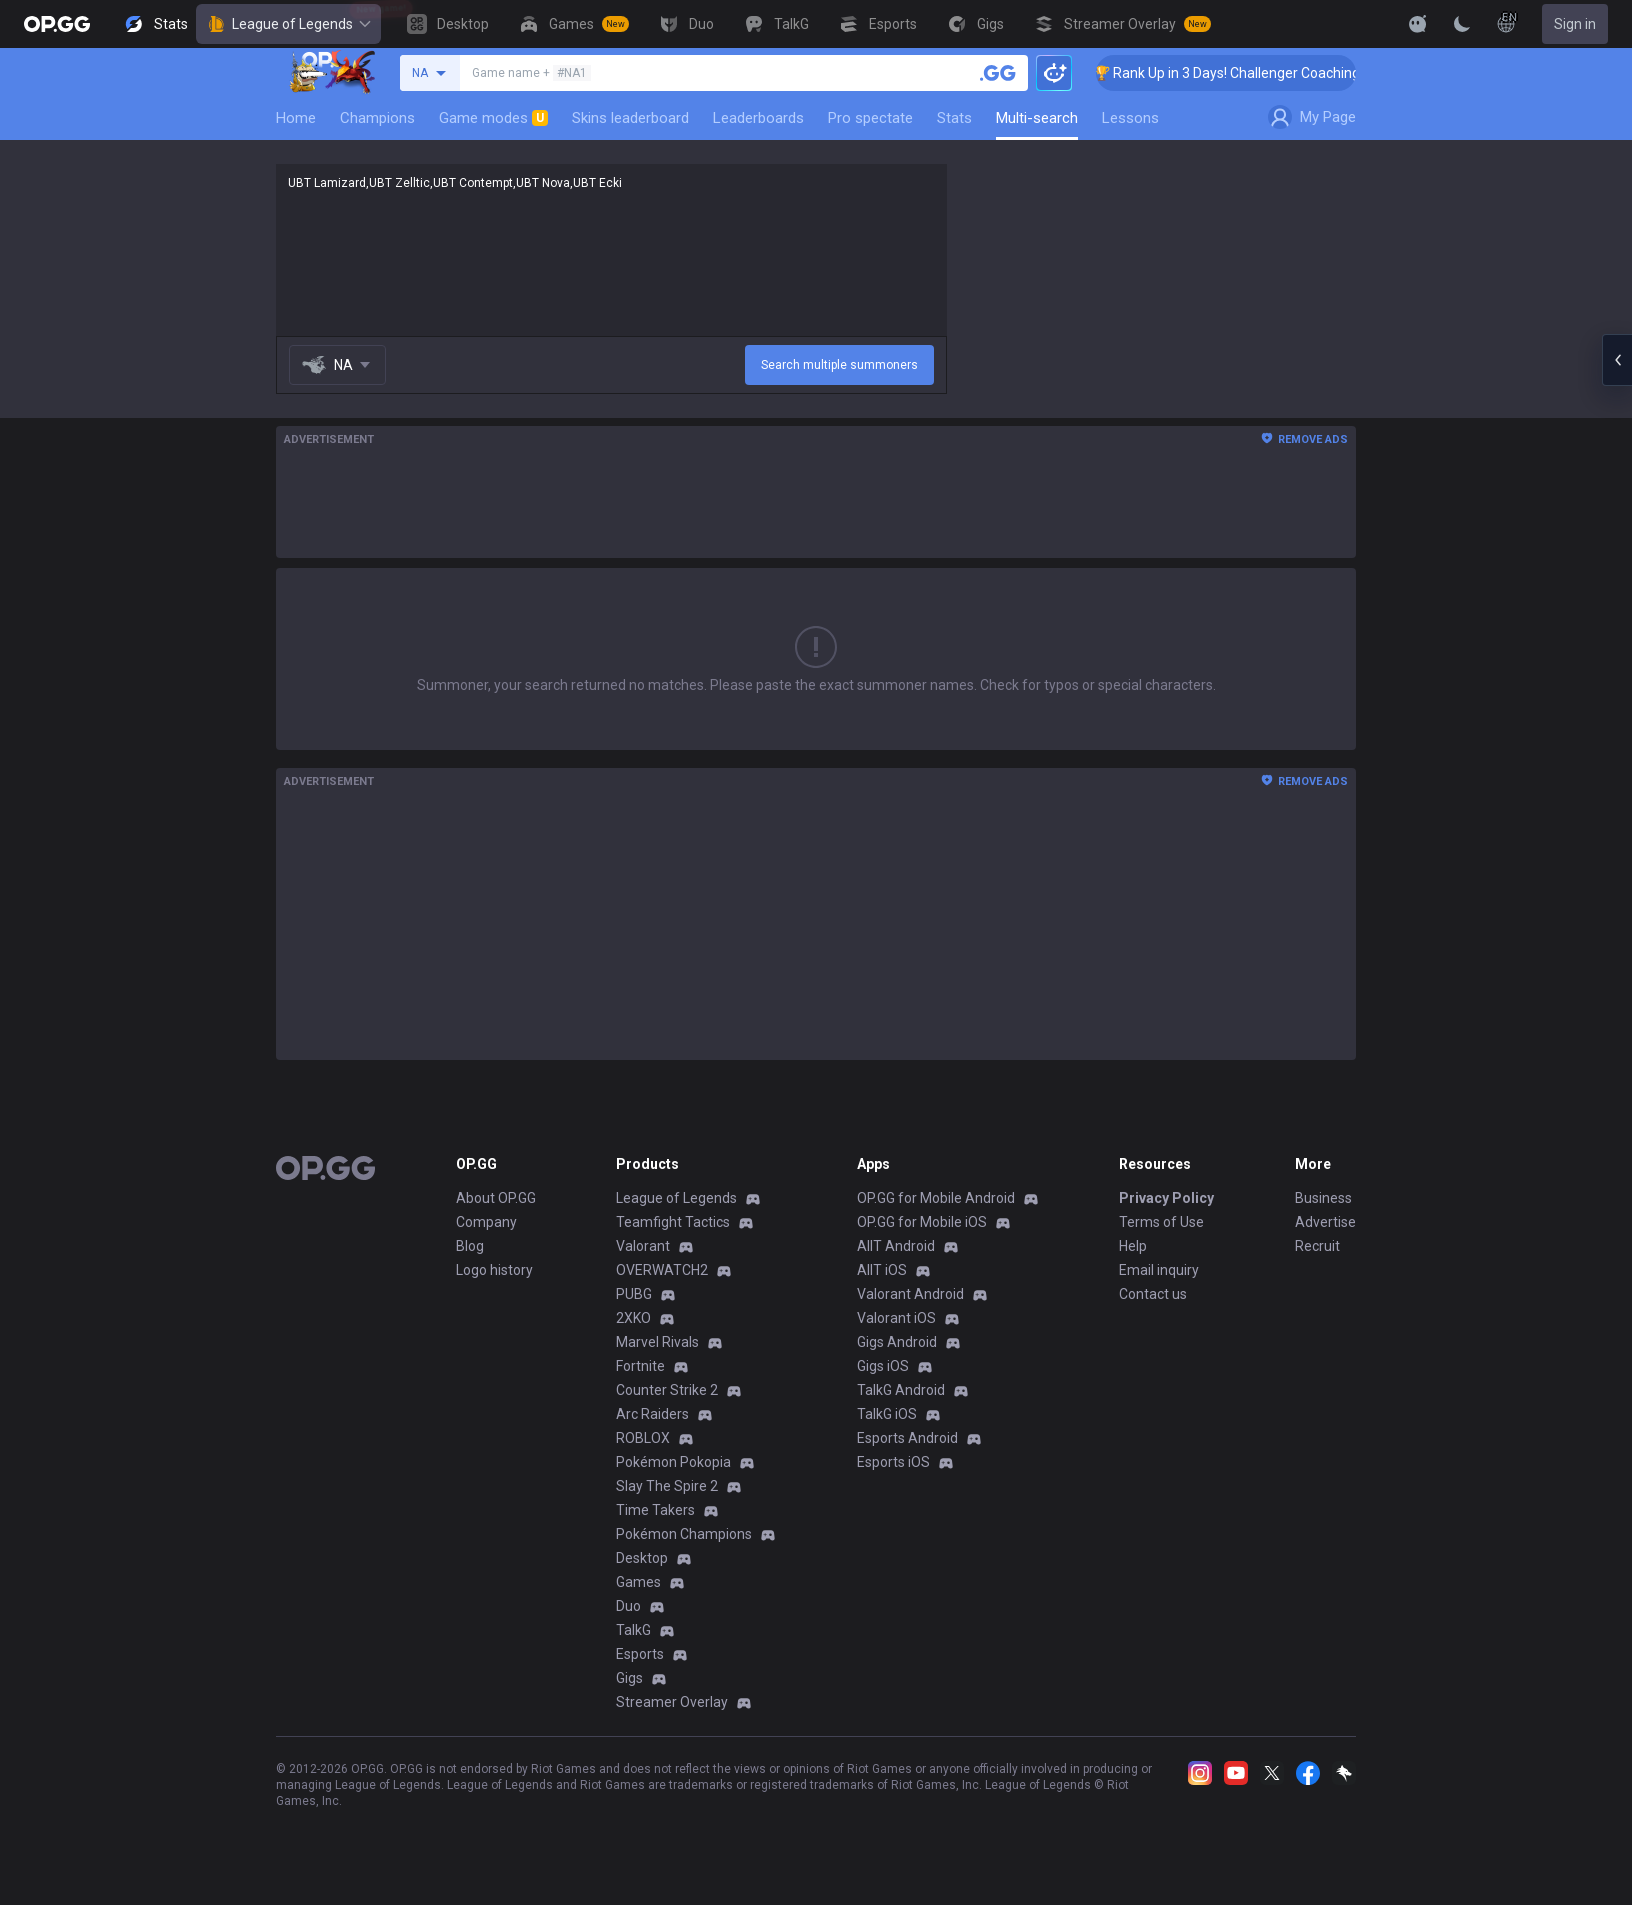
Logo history (494, 1270)
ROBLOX (643, 1438)
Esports (640, 1654)
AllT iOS (882, 1270)
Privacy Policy (1166, 1198)
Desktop (642, 1558)
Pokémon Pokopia (673, 1462)
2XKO (633, 1318)
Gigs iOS (883, 1366)
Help (1133, 1246)
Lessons (1130, 118)
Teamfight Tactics (673, 1222)
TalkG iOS (887, 1414)
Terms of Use (1161, 1222)
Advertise (1325, 1222)
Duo (628, 1606)
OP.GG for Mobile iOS (922, 1222)
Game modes (493, 118)
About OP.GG (496, 1198)
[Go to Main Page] (57, 24)
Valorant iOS (896, 1318)
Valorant (643, 1246)
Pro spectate (870, 118)
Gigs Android (897, 1342)
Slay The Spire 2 (667, 1486)
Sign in (1575, 24)
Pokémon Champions (684, 1534)
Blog (470, 1246)
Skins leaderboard (630, 118)
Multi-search (1037, 118)
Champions (377, 118)
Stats (954, 118)
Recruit (1317, 1246)
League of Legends (288, 24)
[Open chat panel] (1617, 360)
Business (1323, 1198)
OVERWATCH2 (662, 1270)
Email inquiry (1159, 1270)
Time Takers (655, 1510)
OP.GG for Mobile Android (936, 1198)
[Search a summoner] (998, 73)
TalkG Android (901, 1390)
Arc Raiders (652, 1414)
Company (486, 1222)
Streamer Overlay (672, 1702)
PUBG (634, 1294)
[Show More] (1418, 24)
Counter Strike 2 (667, 1390)
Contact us (1153, 1294)
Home (296, 118)
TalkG (633, 1630)
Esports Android (907, 1438)
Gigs (629, 1678)
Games (638, 1582)
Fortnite (640, 1366)
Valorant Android (910, 1294)
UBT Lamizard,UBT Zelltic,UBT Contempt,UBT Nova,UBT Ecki (611, 250)
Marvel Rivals (657, 1342)
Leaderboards (758, 118)
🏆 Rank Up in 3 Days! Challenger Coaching (1244, 73)
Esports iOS (893, 1462)
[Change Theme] (1462, 24)
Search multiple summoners (839, 365)
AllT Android (896, 1246)
